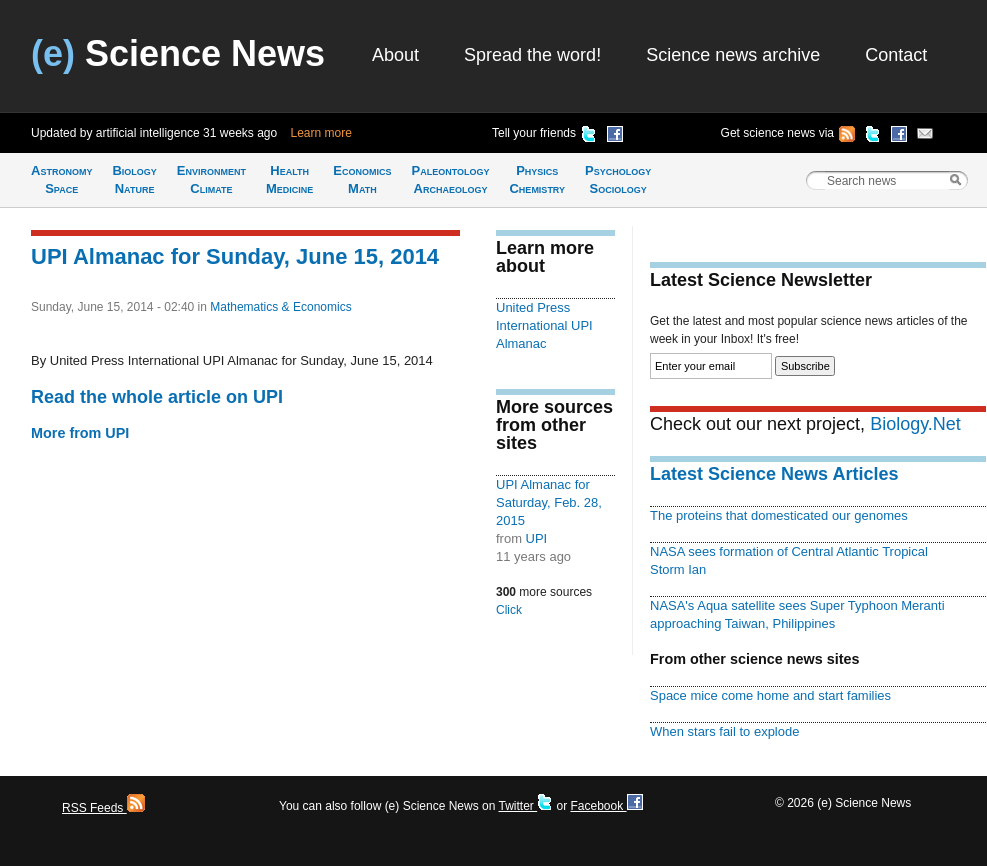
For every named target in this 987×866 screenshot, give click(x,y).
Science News (178, 53)
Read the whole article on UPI (157, 397)
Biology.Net (915, 424)
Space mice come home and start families (770, 695)
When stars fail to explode (724, 731)
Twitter (525, 806)
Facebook (606, 806)
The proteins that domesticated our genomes (779, 515)
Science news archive (733, 55)
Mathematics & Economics (280, 307)
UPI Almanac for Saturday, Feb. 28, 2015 (549, 502)
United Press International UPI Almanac (544, 325)
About (395, 55)
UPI (537, 538)
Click (509, 610)
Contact (896, 55)
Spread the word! (532, 55)
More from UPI (80, 433)
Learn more (321, 133)
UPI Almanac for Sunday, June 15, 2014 (235, 256)
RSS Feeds (103, 808)
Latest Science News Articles (774, 474)
